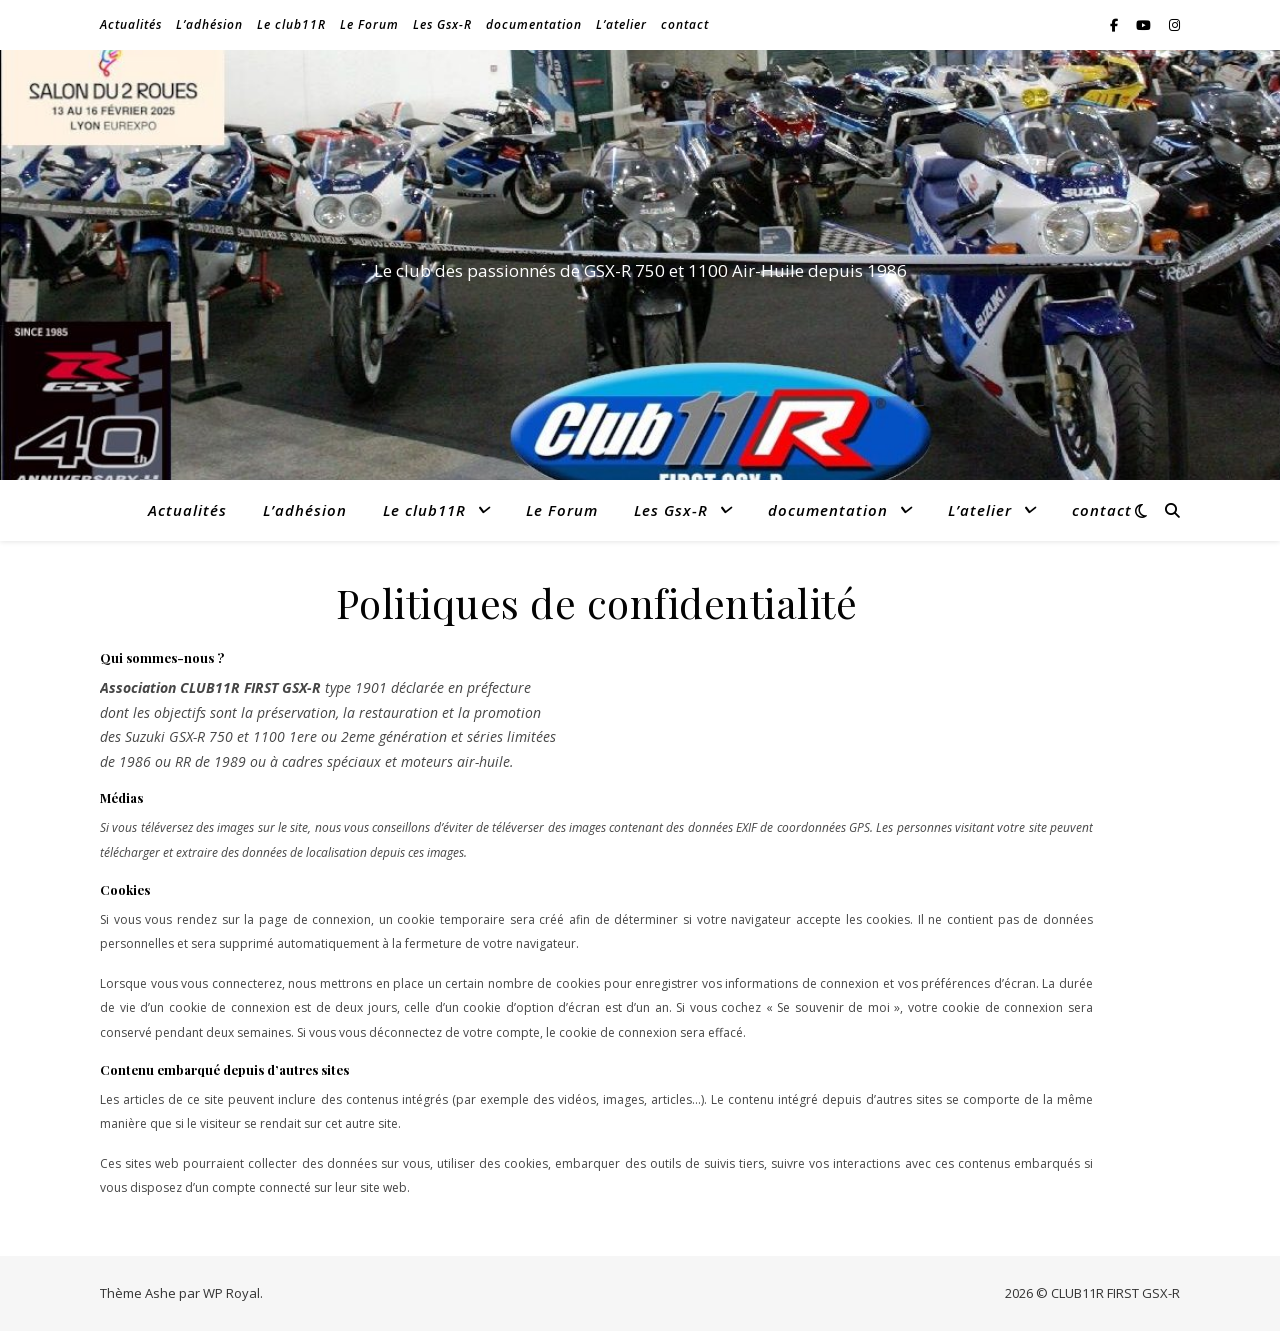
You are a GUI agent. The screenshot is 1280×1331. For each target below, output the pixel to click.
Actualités (131, 24)
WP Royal (231, 1293)
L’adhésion (209, 24)
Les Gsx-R (442, 24)
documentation (534, 24)
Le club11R (291, 24)
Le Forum (369, 24)
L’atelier (621, 24)
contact (685, 24)
